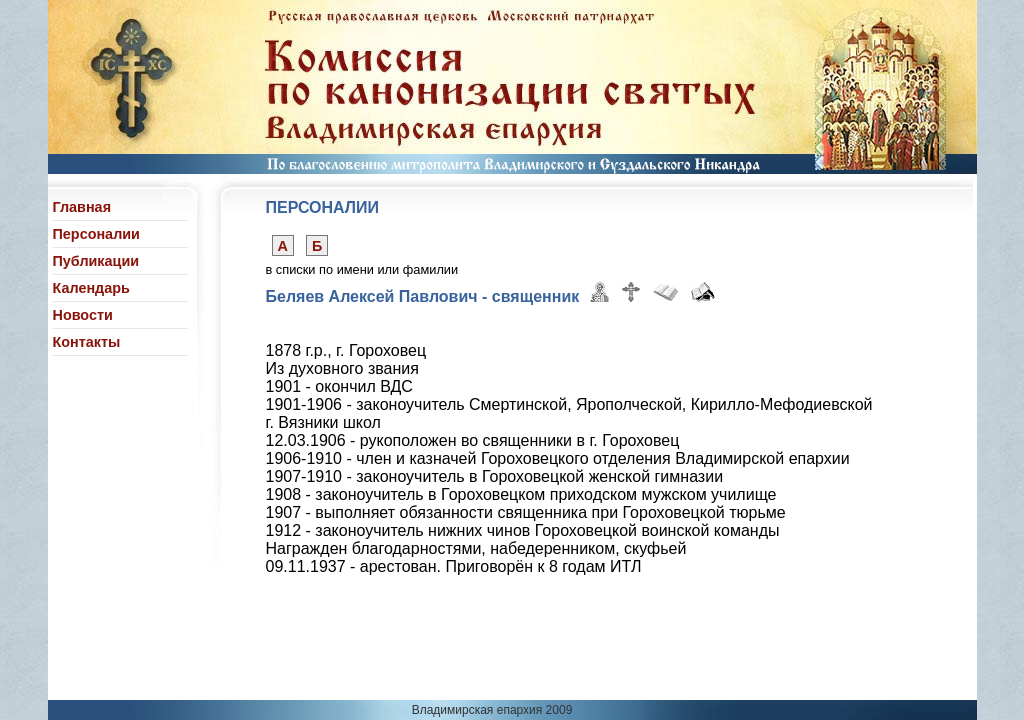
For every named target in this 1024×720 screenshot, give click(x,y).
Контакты (87, 342)
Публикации (96, 261)
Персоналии (96, 234)
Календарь (91, 288)
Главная (82, 207)
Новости (83, 315)
